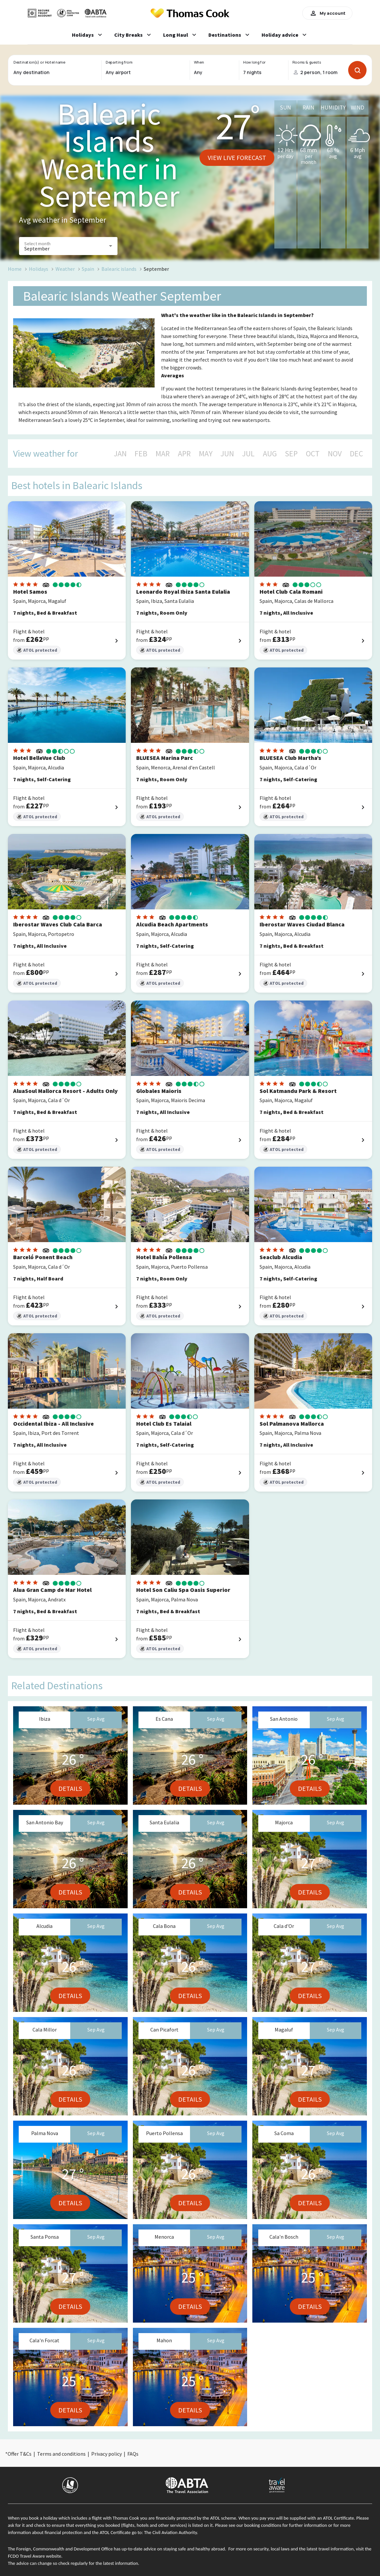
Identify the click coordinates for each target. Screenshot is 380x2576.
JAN (120, 454)
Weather (65, 269)
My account (327, 13)
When (199, 62)
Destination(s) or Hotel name (39, 62)
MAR (163, 454)
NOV (335, 454)
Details (70, 1788)
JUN (227, 454)
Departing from (119, 62)
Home (15, 269)
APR (184, 454)
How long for (254, 62)
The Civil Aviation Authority (170, 2532)
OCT (313, 454)
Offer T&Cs (20, 2453)
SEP (291, 454)
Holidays (38, 269)
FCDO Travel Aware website (34, 2556)
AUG (270, 454)
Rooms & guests (306, 62)
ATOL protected (37, 650)
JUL (248, 454)
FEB (141, 454)
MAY (206, 454)
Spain (88, 269)
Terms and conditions (61, 2453)
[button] (68, 246)
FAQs (132, 2453)
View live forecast (237, 157)
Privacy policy (106, 2453)
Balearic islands (119, 269)
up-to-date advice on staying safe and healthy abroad (173, 2549)
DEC (356, 454)
